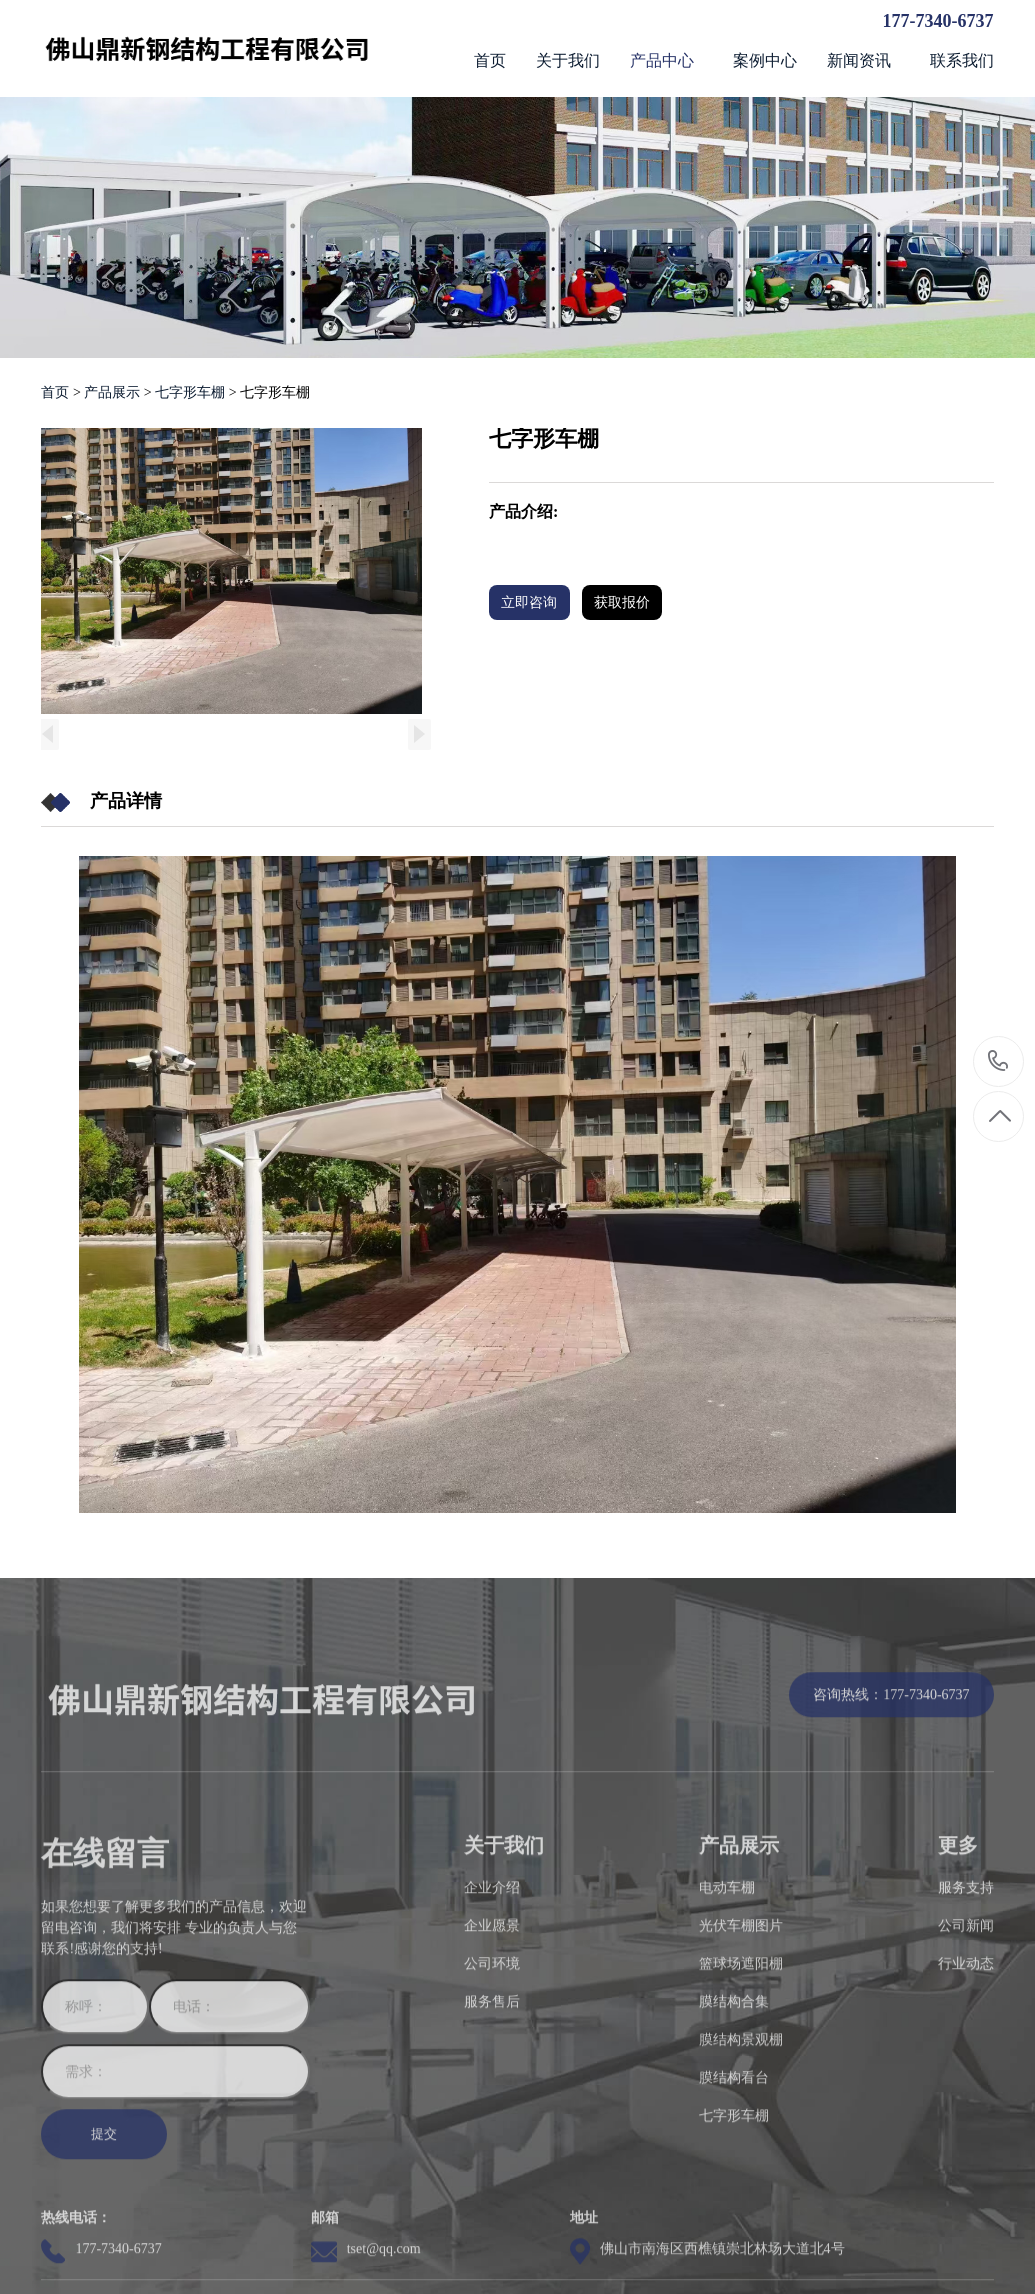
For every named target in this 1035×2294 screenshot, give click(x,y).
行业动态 (966, 2068)
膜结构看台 (734, 2182)
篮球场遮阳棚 (741, 2068)
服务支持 (966, 1992)
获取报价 (633, 601)
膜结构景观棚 (741, 2144)
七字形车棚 (190, 392)
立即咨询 (531, 601)
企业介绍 (492, 1992)
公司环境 (492, 2068)
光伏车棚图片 (741, 2030)
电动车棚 (727, 1992)
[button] (421, 734)
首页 (55, 392)
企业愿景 (492, 2030)
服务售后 (492, 2106)
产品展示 (114, 392)
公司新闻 (966, 2030)
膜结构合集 (734, 2106)
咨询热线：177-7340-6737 (891, 1799)
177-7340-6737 (938, 21)
